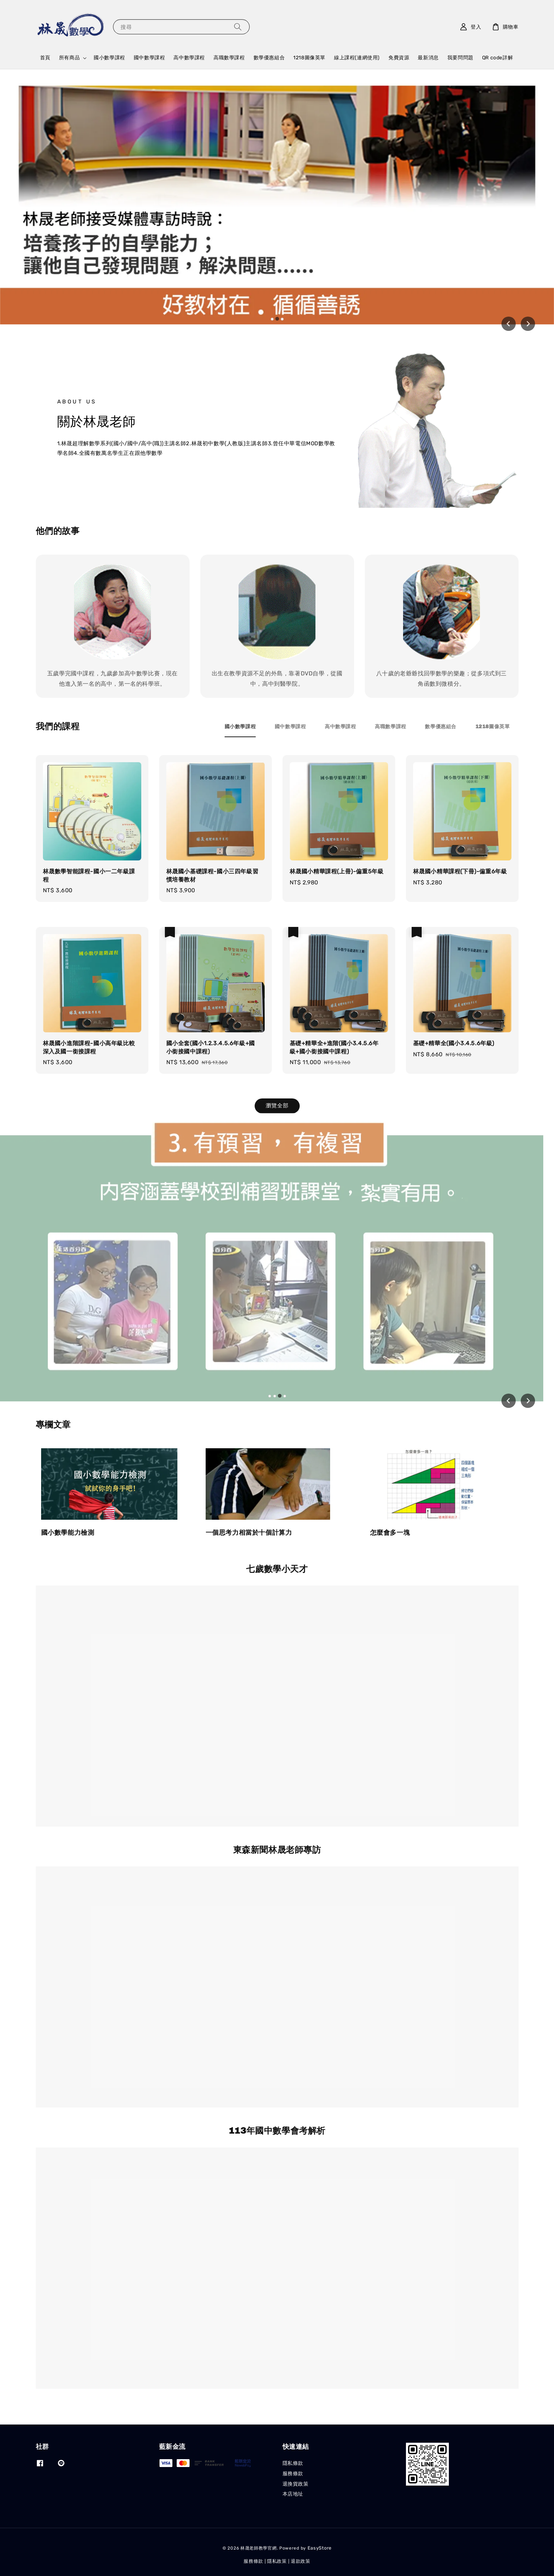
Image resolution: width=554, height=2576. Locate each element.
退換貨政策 (296, 2484)
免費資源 (398, 58)
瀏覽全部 (277, 1105)
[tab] (272, 319)
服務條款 (293, 2474)
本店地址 (293, 2494)
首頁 (45, 58)
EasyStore (320, 2548)
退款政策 (300, 2561)
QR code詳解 (497, 58)
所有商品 (69, 58)
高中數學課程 (189, 58)
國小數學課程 (109, 58)
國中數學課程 (149, 58)
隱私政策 (277, 2561)
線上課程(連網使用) (357, 58)
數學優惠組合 (269, 58)
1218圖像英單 (309, 58)
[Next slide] (528, 324)
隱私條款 (293, 2463)
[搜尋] (237, 27)
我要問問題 (460, 58)
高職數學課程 (229, 58)
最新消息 (428, 58)
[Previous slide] (508, 324)
